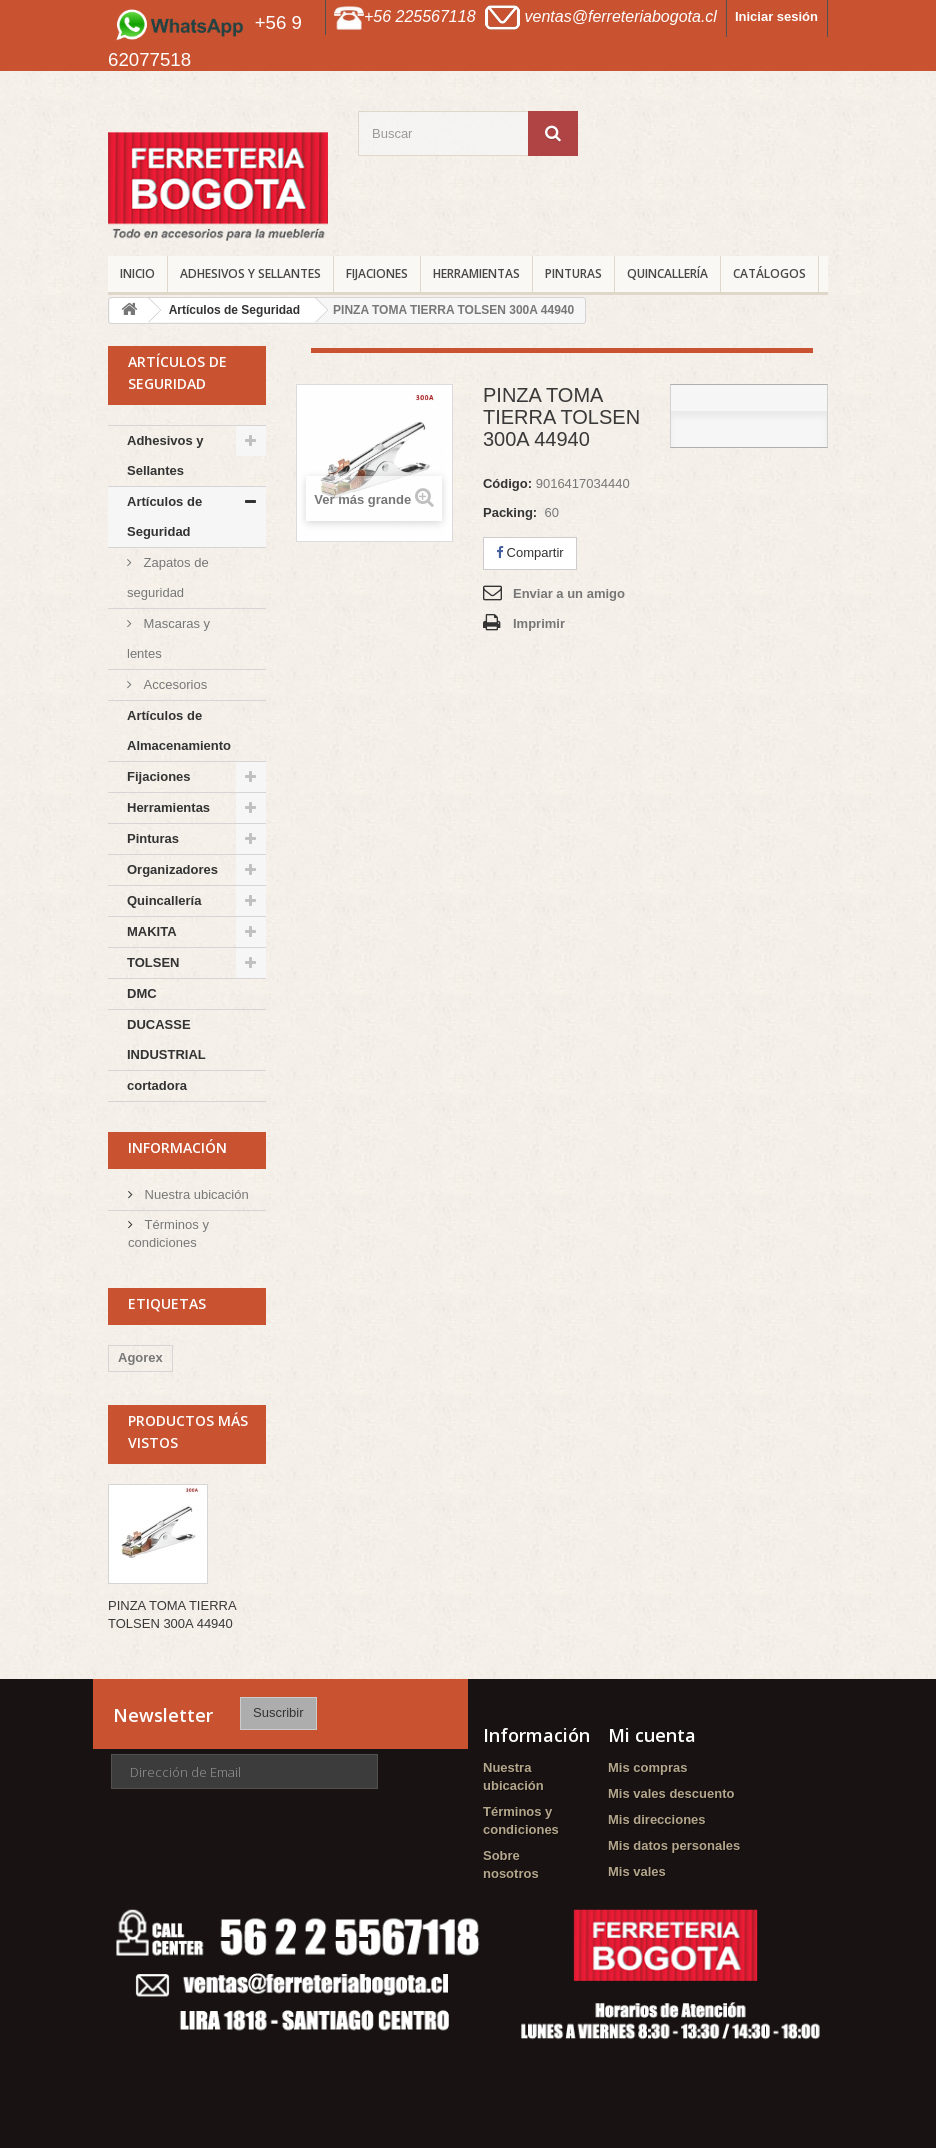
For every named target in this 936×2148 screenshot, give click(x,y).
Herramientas (476, 273)
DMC (142, 993)
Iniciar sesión (776, 16)
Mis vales (637, 1871)
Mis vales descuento (671, 1793)
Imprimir (539, 623)
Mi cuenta (652, 1735)
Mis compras (647, 1767)
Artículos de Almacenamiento (179, 730)
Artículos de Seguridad (164, 516)
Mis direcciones (657, 1819)
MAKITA (152, 931)
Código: (507, 483)
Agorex (140, 1357)
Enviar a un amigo (569, 593)
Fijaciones (377, 273)
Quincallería (667, 273)
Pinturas (573, 273)
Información (177, 1147)
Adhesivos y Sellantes (250, 273)
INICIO (137, 273)
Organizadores (172, 869)
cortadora (157, 1085)
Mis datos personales (674, 1845)
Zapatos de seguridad (168, 577)
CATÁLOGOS (769, 273)
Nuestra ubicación (195, 1194)
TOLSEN (153, 962)
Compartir (530, 552)
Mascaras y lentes (168, 638)
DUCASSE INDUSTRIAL (166, 1039)
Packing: (510, 512)
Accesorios (173, 684)
